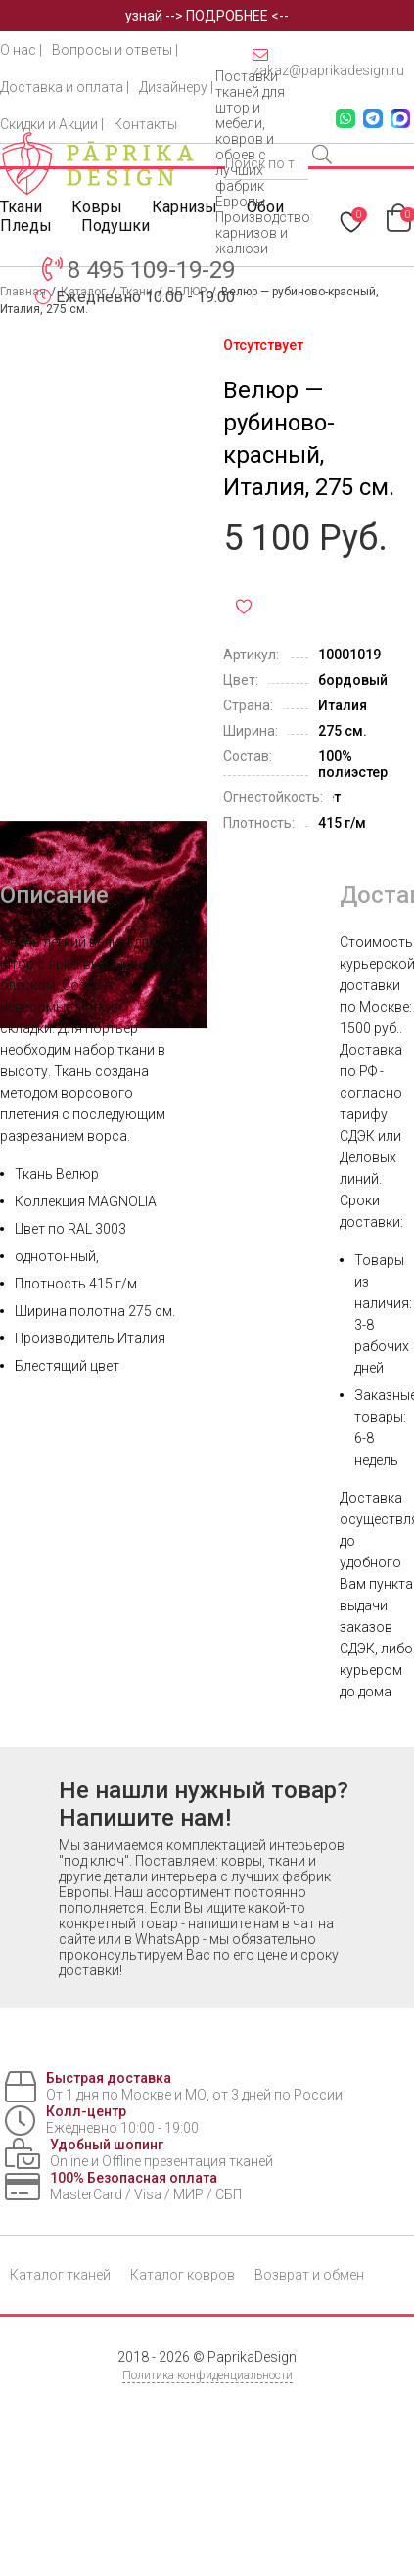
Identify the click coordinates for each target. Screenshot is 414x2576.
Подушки (115, 225)
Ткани (21, 207)
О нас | (21, 50)
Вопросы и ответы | (115, 50)
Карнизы (184, 207)
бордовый (353, 680)
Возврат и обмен (309, 2274)
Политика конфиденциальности (207, 2375)
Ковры (96, 207)
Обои (265, 207)
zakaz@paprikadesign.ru (328, 62)
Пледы (26, 225)
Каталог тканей (60, 2274)
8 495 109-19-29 (151, 270)
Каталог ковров (182, 2274)
